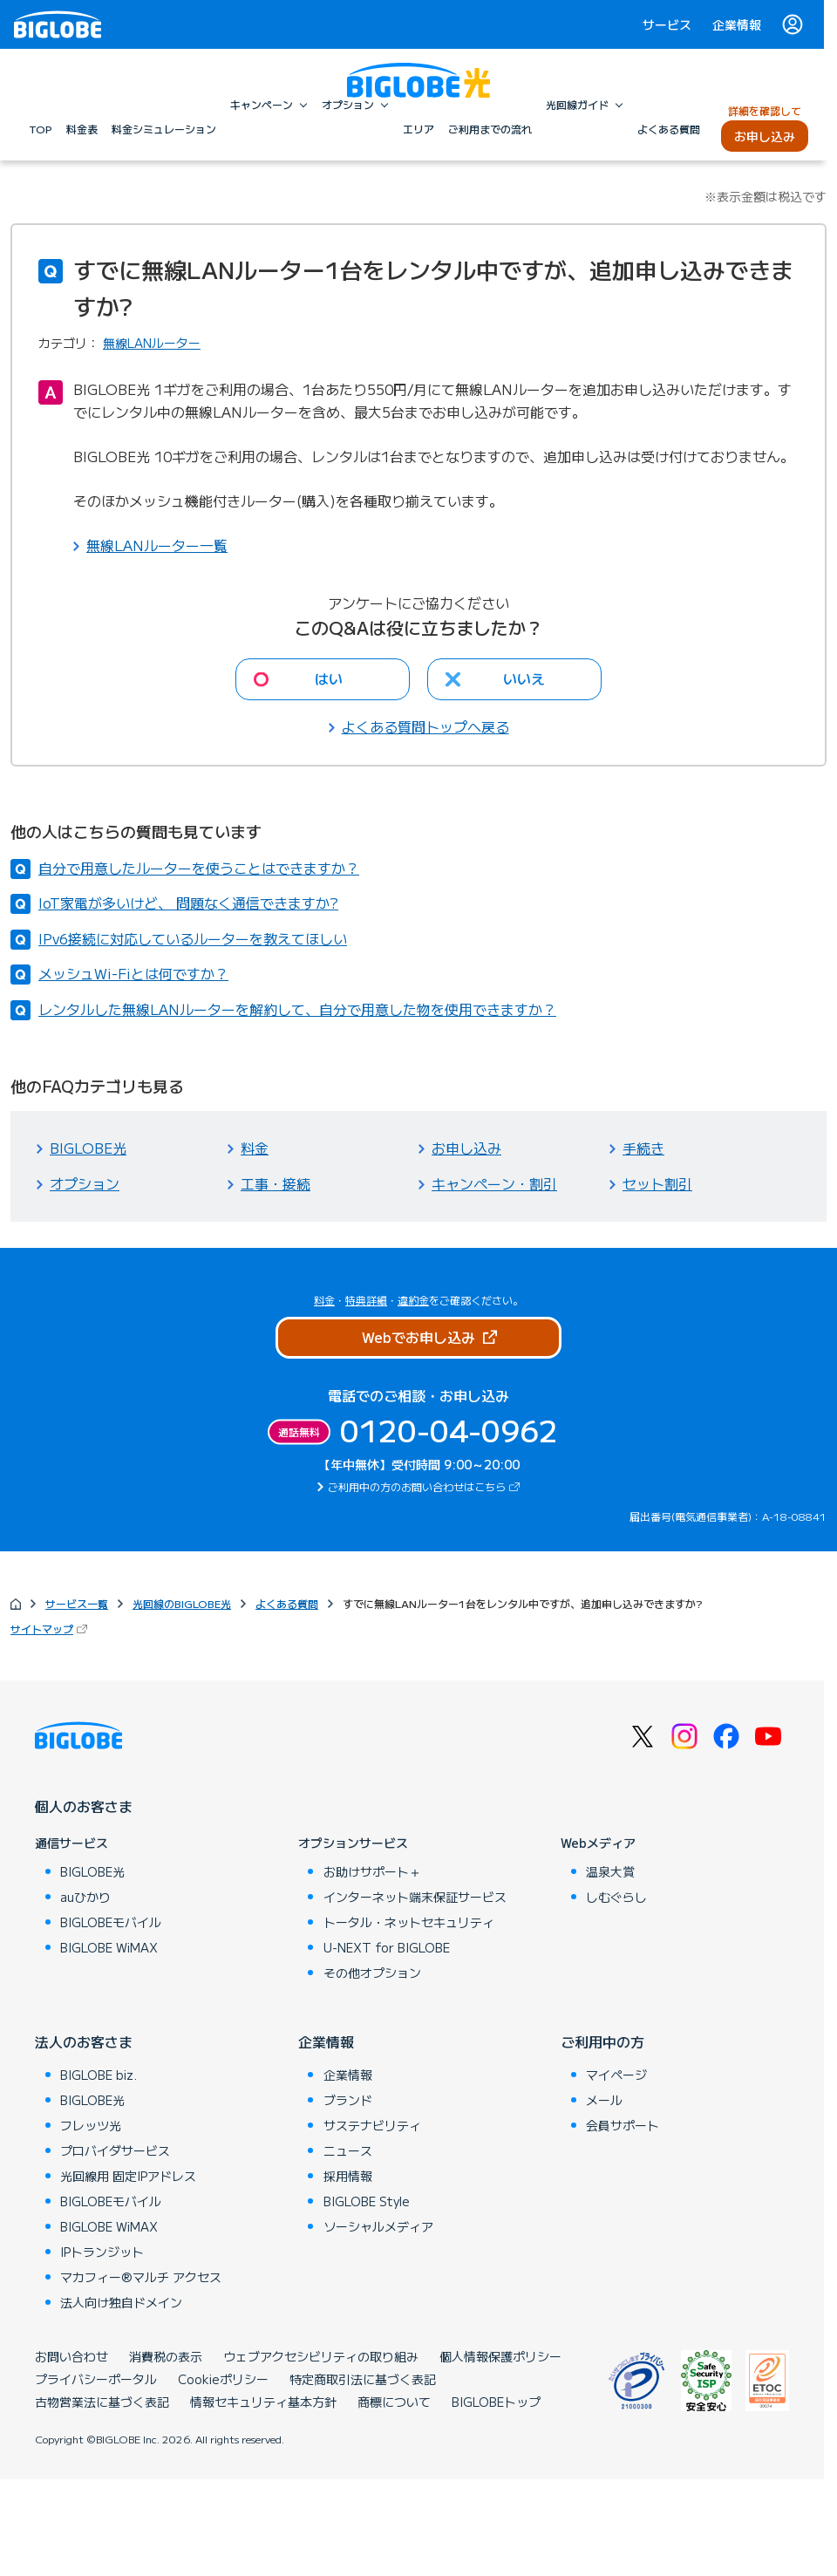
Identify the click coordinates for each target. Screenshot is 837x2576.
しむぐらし (616, 1896)
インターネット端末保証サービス (415, 1896)
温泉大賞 (610, 1871)
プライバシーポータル (96, 2379)
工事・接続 (275, 1183)
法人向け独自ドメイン (121, 2302)
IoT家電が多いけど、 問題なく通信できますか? (188, 902)
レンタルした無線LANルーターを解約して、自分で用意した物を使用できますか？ (297, 1008)
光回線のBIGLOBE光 (182, 1603)
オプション (84, 1183)
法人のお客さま (84, 2041)
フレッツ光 (90, 2125)
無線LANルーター (152, 342)
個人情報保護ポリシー (500, 2356)
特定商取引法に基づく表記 (362, 2379)
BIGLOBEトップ (496, 2401)
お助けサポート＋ (372, 1871)
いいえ (524, 678)
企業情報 (736, 24)
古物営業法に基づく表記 (102, 2401)
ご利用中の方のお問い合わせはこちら (425, 1486)
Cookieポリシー (223, 2379)
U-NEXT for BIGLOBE (386, 1947)
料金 (255, 1147)
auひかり (85, 1896)
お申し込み (466, 1147)
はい (329, 678)
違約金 (413, 1299)
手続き (643, 1147)
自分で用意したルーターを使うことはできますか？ (198, 867)
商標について (394, 2401)
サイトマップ (50, 1628)
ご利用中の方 (602, 2041)
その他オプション (372, 1972)
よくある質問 (286, 1603)
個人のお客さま (84, 1806)
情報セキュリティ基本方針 (263, 2401)
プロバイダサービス (115, 2150)
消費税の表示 (165, 2356)
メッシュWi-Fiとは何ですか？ (133, 973)
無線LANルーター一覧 (157, 545)
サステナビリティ (372, 2125)
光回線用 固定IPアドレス (128, 2175)
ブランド (347, 2100)
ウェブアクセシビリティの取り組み (320, 2356)
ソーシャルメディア (378, 2226)
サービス (667, 24)
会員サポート (622, 2125)
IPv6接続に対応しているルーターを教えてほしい (192, 938)
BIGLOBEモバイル (110, 1922)
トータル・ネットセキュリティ (408, 1922)
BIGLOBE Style (366, 2201)
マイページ (616, 2074)
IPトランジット (102, 2251)
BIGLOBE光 (88, 1147)
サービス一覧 (76, 1603)
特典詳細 (366, 1299)
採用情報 (347, 2175)
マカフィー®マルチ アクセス (140, 2277)
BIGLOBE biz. (98, 2074)
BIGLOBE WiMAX (109, 1947)
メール (604, 2100)
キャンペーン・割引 (494, 1183)
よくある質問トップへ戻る (425, 726)
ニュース (347, 2150)
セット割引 (657, 1183)
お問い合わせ (71, 2356)
